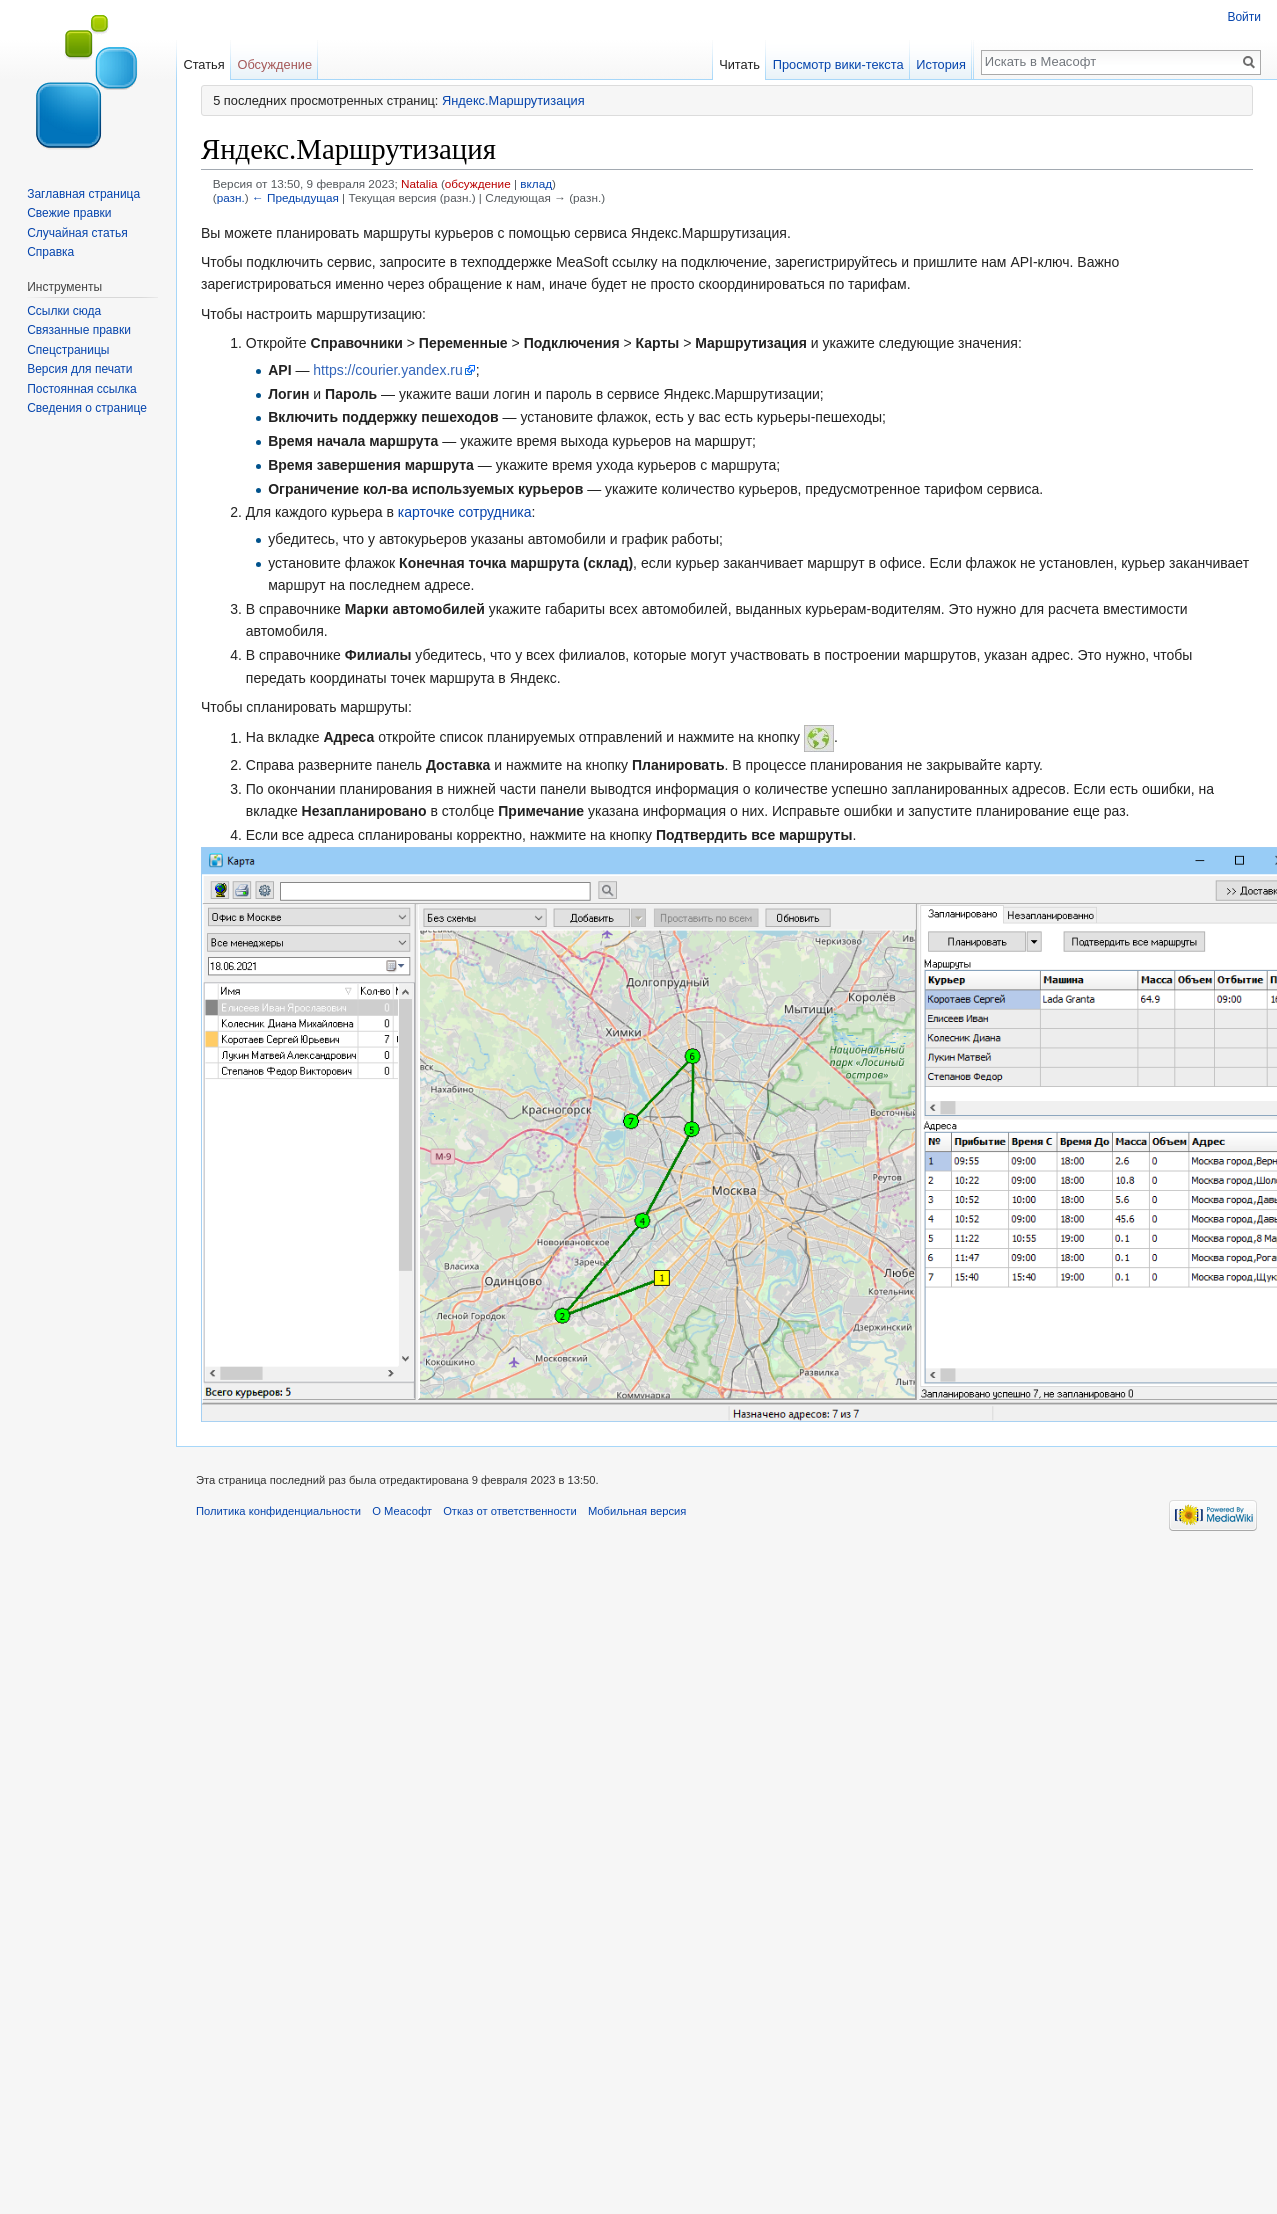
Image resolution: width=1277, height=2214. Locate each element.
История (944, 64)
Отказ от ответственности (510, 1511)
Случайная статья (77, 233)
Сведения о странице (87, 408)
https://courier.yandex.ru (387, 370)
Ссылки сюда (64, 311)
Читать (742, 64)
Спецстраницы (68, 350)
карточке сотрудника (465, 512)
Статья (203, 64)
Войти (1244, 17)
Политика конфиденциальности (278, 1511)
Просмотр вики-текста (841, 64)
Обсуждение (274, 64)
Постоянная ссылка (81, 389)
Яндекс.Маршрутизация (513, 100)
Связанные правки (79, 330)
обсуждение (478, 183)
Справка (50, 252)
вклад (536, 183)
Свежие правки (69, 213)
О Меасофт (402, 1511)
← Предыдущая (295, 197)
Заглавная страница (83, 194)
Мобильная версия (637, 1511)
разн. (231, 197)
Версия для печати (79, 369)
